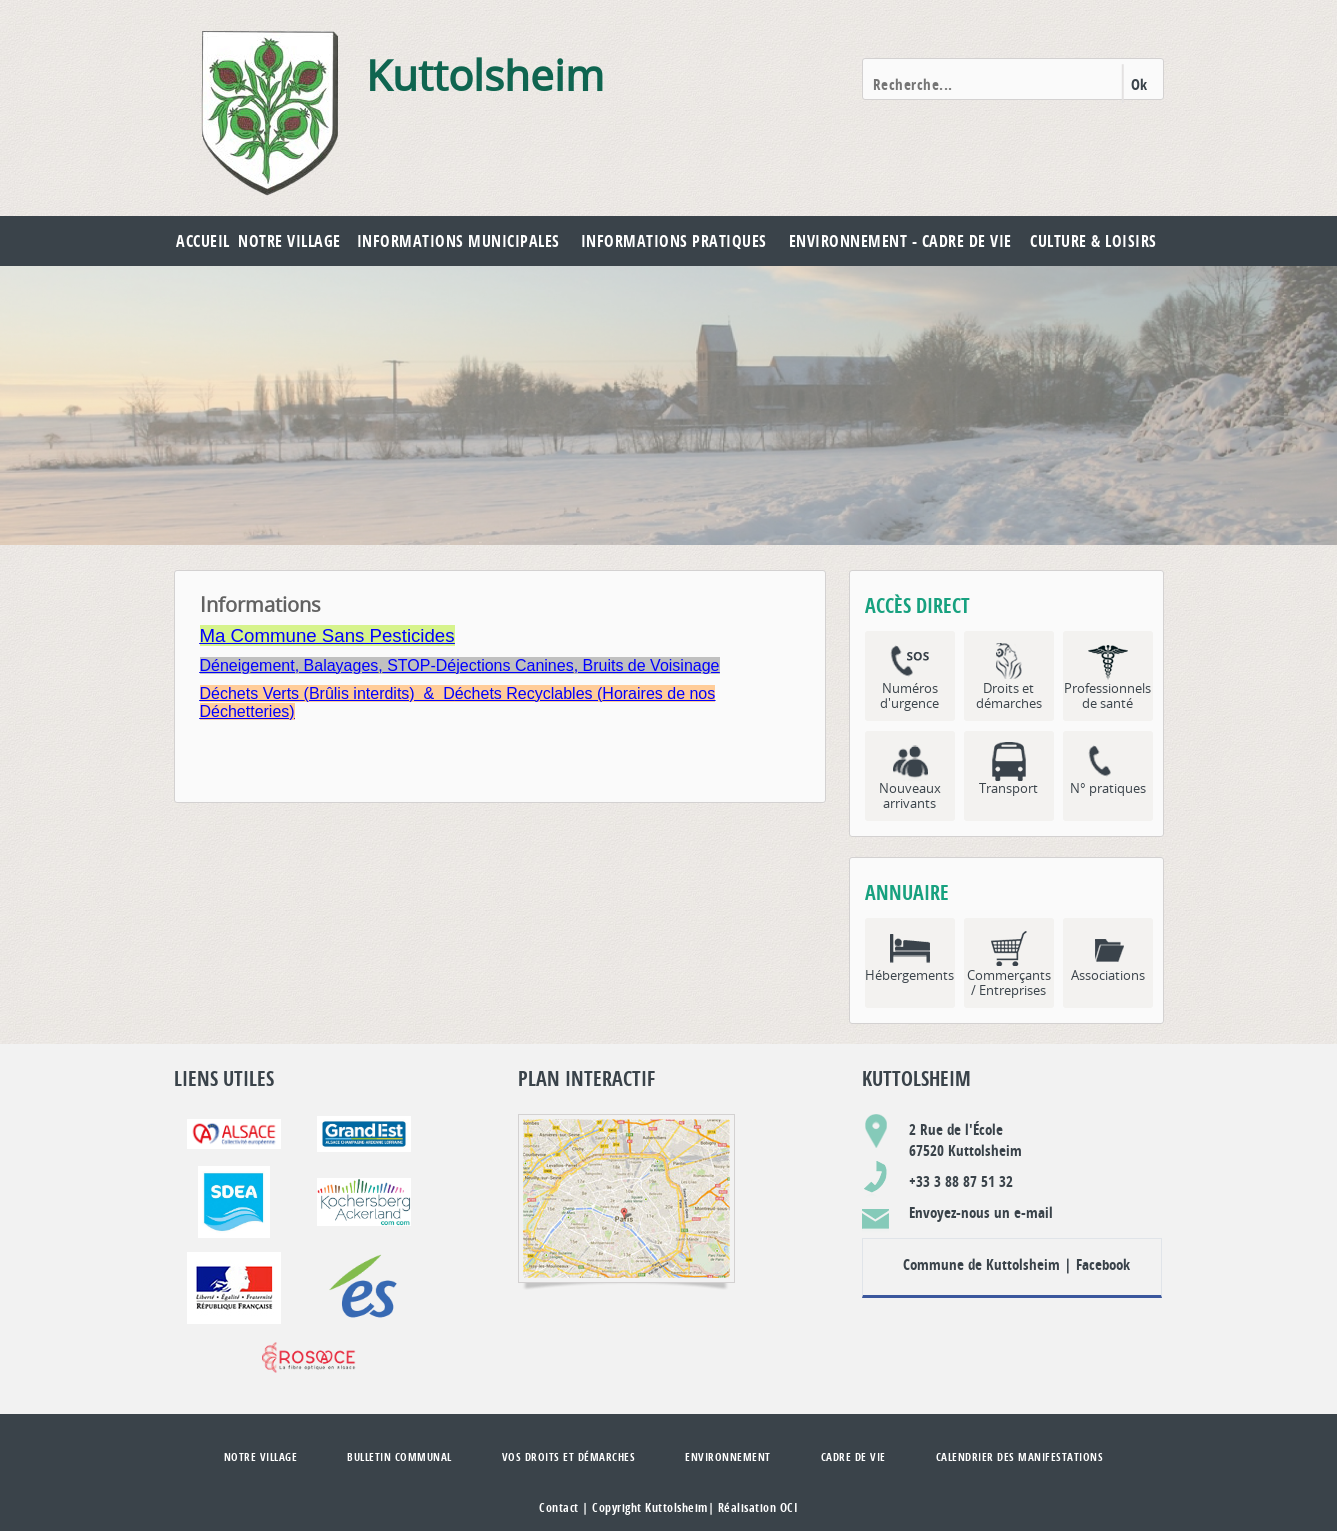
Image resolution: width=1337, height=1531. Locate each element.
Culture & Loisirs (1093, 241)
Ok (1139, 84)
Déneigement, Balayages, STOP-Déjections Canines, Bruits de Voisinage (460, 665)
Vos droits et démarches (569, 1456)
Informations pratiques (674, 241)
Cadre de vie (853, 1456)
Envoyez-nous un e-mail (981, 1212)
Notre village (289, 241)
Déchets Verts (250, 693)
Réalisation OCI (758, 1507)
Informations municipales (458, 241)
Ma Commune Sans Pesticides (327, 635)
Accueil (203, 241)
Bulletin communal (399, 1456)
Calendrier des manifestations (1020, 1456)
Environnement (728, 1456)
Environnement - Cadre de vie (900, 241)
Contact (559, 1507)
